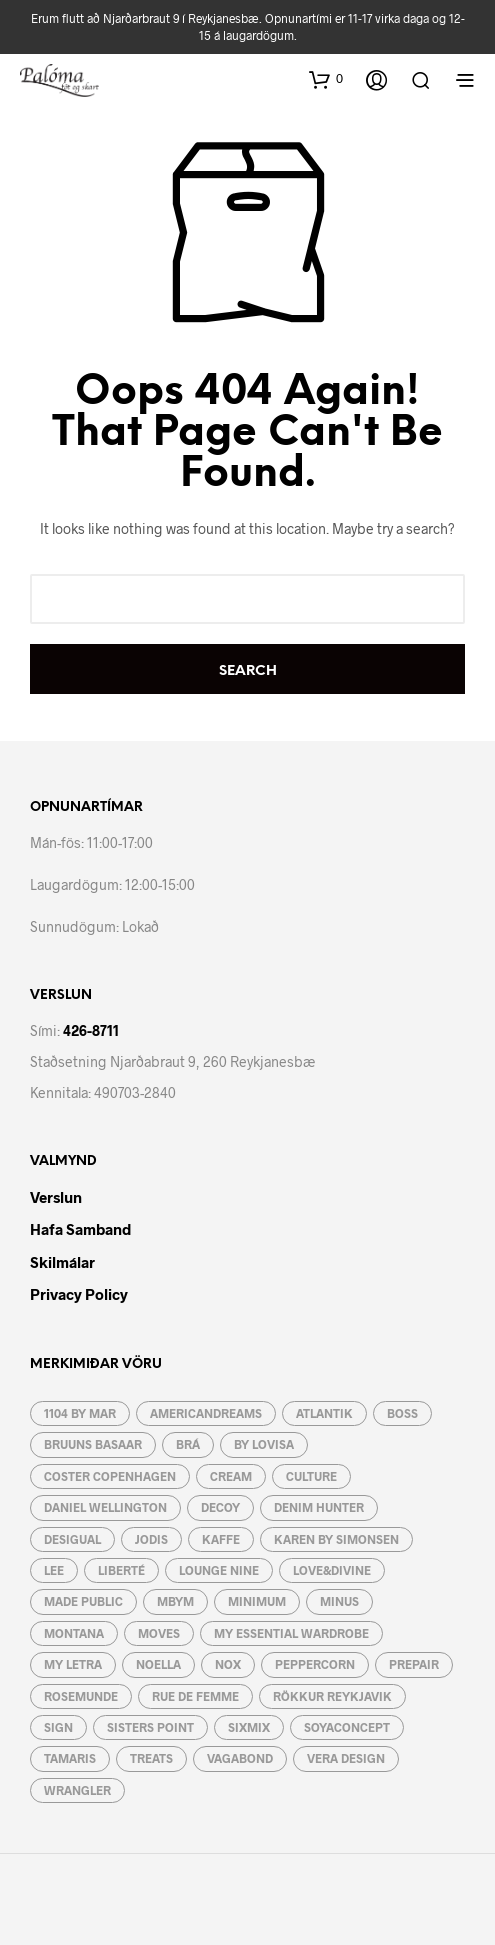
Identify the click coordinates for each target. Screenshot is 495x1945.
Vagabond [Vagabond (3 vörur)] (240, 1758)
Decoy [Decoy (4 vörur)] (220, 1507)
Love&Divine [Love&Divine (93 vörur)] (332, 1570)
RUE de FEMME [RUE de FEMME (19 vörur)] (195, 1696)
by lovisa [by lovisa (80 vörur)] (264, 1444)
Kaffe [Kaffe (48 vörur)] (221, 1539)
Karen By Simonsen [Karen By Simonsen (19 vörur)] (336, 1539)
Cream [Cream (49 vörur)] (231, 1476)
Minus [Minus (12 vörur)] (339, 1601)
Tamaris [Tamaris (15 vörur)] (70, 1758)
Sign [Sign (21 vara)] (58, 1727)
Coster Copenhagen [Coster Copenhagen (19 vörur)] (110, 1476)
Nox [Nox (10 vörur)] (228, 1664)
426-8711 (91, 1030)
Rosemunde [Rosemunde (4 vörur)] (81, 1696)
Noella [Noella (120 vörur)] (158, 1664)
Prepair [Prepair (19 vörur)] (414, 1664)
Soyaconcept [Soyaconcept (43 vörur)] (347, 1727)
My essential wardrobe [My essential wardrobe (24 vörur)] (291, 1633)
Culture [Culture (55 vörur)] (311, 1476)
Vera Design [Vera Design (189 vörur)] (346, 1758)
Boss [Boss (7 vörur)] (402, 1413)
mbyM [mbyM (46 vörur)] (175, 1601)
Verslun (56, 1197)
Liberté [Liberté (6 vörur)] (121, 1570)
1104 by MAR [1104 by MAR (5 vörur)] (80, 1413)
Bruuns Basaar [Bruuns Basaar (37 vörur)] (93, 1444)
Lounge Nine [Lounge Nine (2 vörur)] (219, 1570)
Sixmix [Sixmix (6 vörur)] (249, 1727)
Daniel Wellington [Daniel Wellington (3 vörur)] (105, 1507)
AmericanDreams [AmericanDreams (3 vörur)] (206, 1413)
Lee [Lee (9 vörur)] (54, 1570)
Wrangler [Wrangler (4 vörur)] (77, 1790)
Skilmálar (62, 1262)
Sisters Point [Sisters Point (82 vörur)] (150, 1727)
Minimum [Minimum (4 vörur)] (257, 1601)
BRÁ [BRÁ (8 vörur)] (188, 1444)
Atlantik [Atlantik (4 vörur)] (324, 1413)
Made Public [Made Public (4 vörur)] (83, 1601)
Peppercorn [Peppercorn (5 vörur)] (315, 1664)
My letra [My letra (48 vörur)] (73, 1664)
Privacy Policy (79, 1294)
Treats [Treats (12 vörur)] (151, 1758)
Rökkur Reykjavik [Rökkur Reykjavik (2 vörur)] (332, 1696)
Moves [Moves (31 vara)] (159, 1633)
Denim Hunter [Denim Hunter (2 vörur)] (319, 1507)
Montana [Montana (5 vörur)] (74, 1633)
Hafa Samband (80, 1229)
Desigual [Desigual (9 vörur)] (72, 1539)
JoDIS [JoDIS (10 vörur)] (151, 1539)
